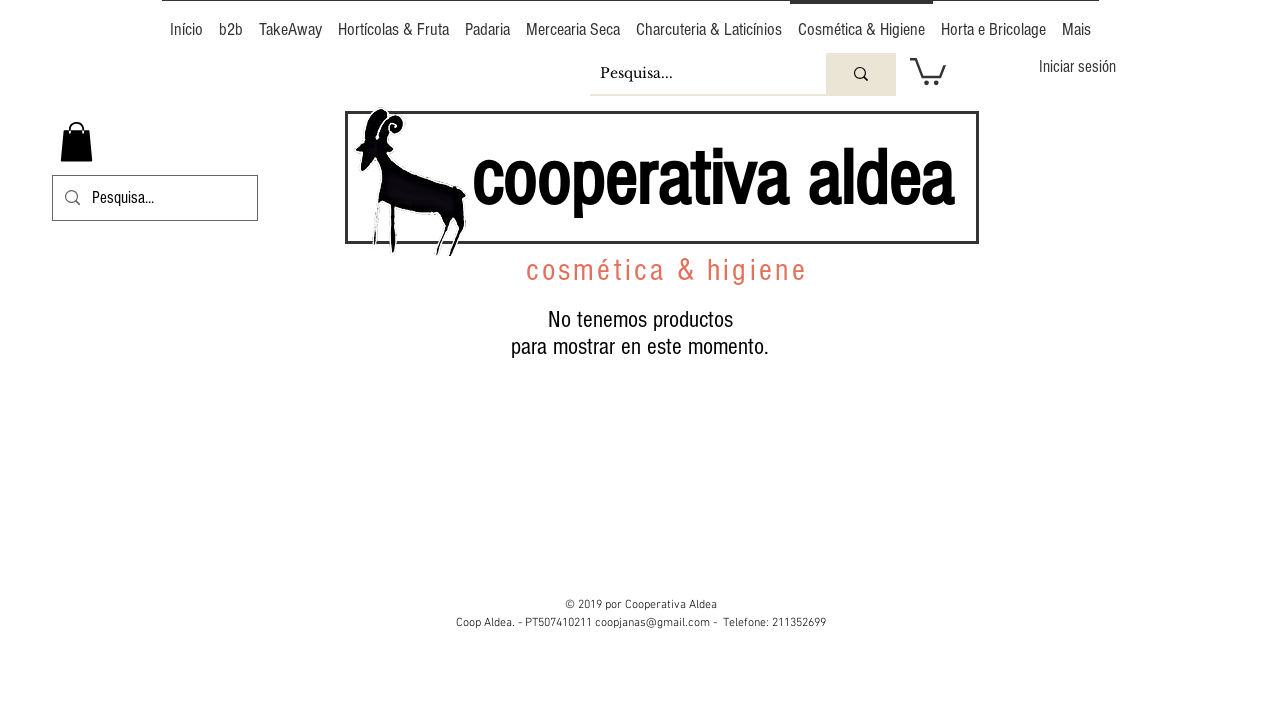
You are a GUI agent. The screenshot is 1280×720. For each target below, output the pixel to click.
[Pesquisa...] (692, 73)
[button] (928, 70)
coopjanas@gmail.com (652, 623)
